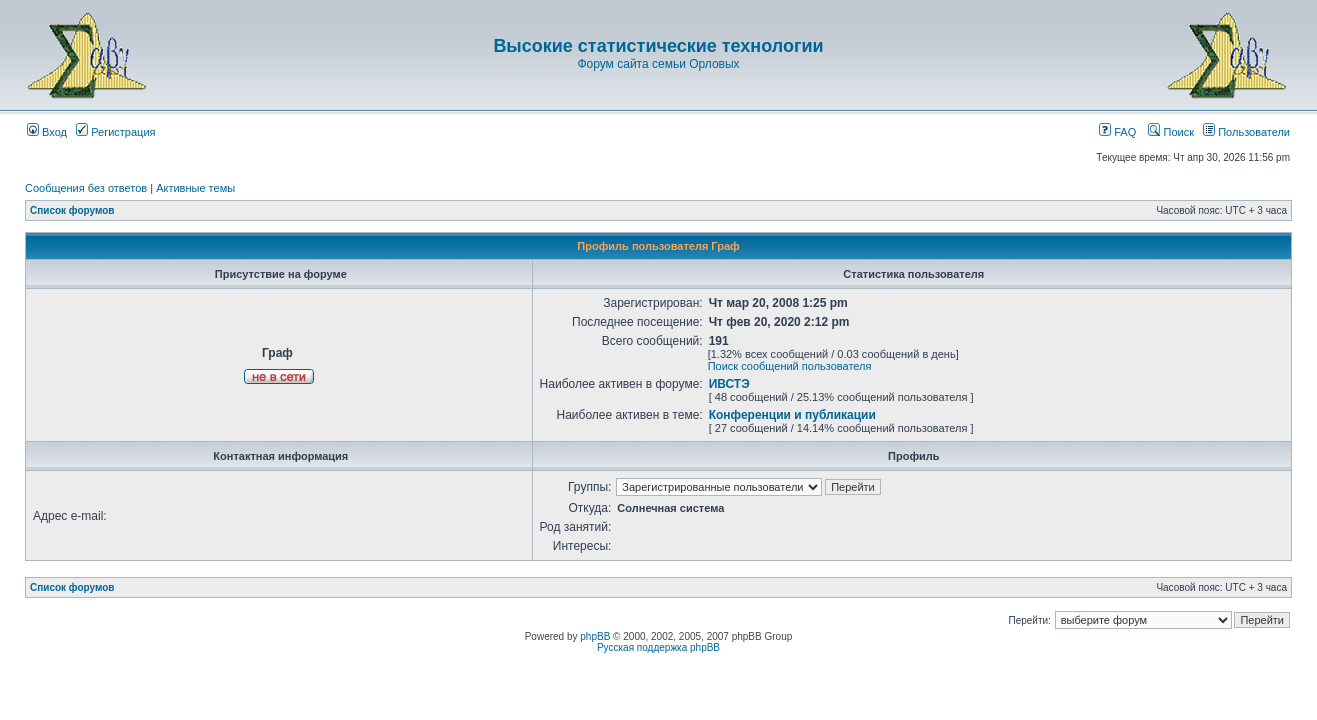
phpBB (595, 636)
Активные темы (195, 188)
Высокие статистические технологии (658, 46)
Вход (47, 132)
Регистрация (115, 132)
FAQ (1117, 132)
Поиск (1171, 132)
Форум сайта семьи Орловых (658, 64)
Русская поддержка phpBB (658, 647)
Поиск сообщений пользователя (790, 366)
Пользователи (1246, 132)
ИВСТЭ (729, 384)
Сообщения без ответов (86, 188)
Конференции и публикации (792, 415)
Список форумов (72, 210)
